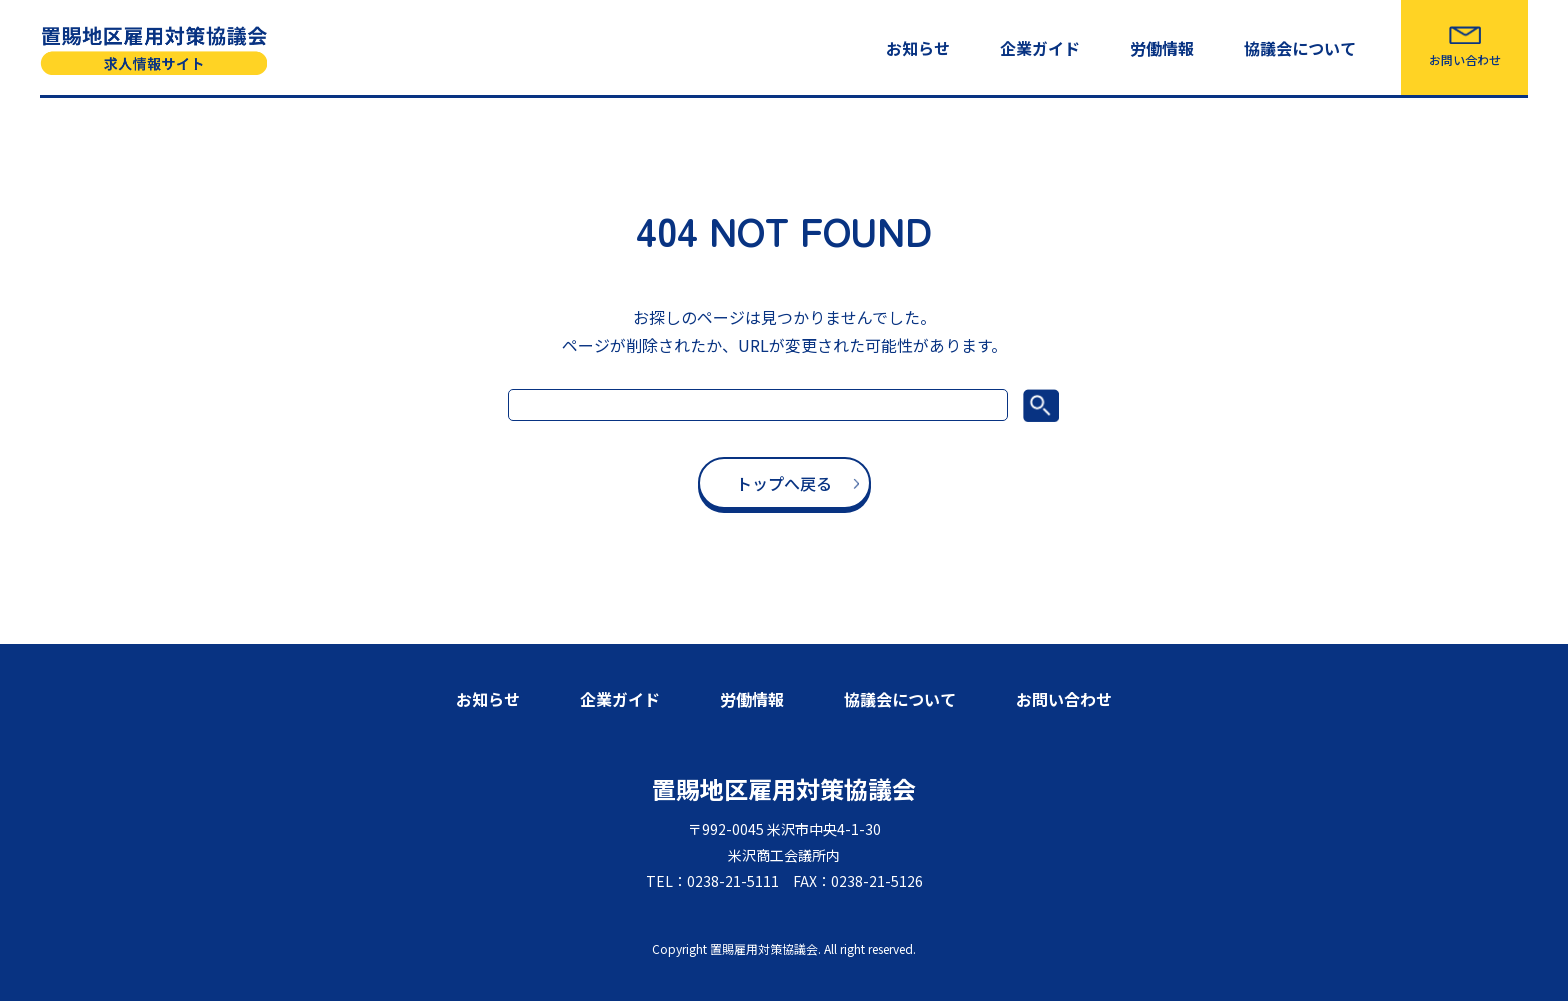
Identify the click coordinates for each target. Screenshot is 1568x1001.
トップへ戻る (784, 483)
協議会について (1300, 48)
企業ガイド (1040, 48)
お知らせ (918, 48)
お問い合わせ (1465, 59)
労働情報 (1162, 48)
